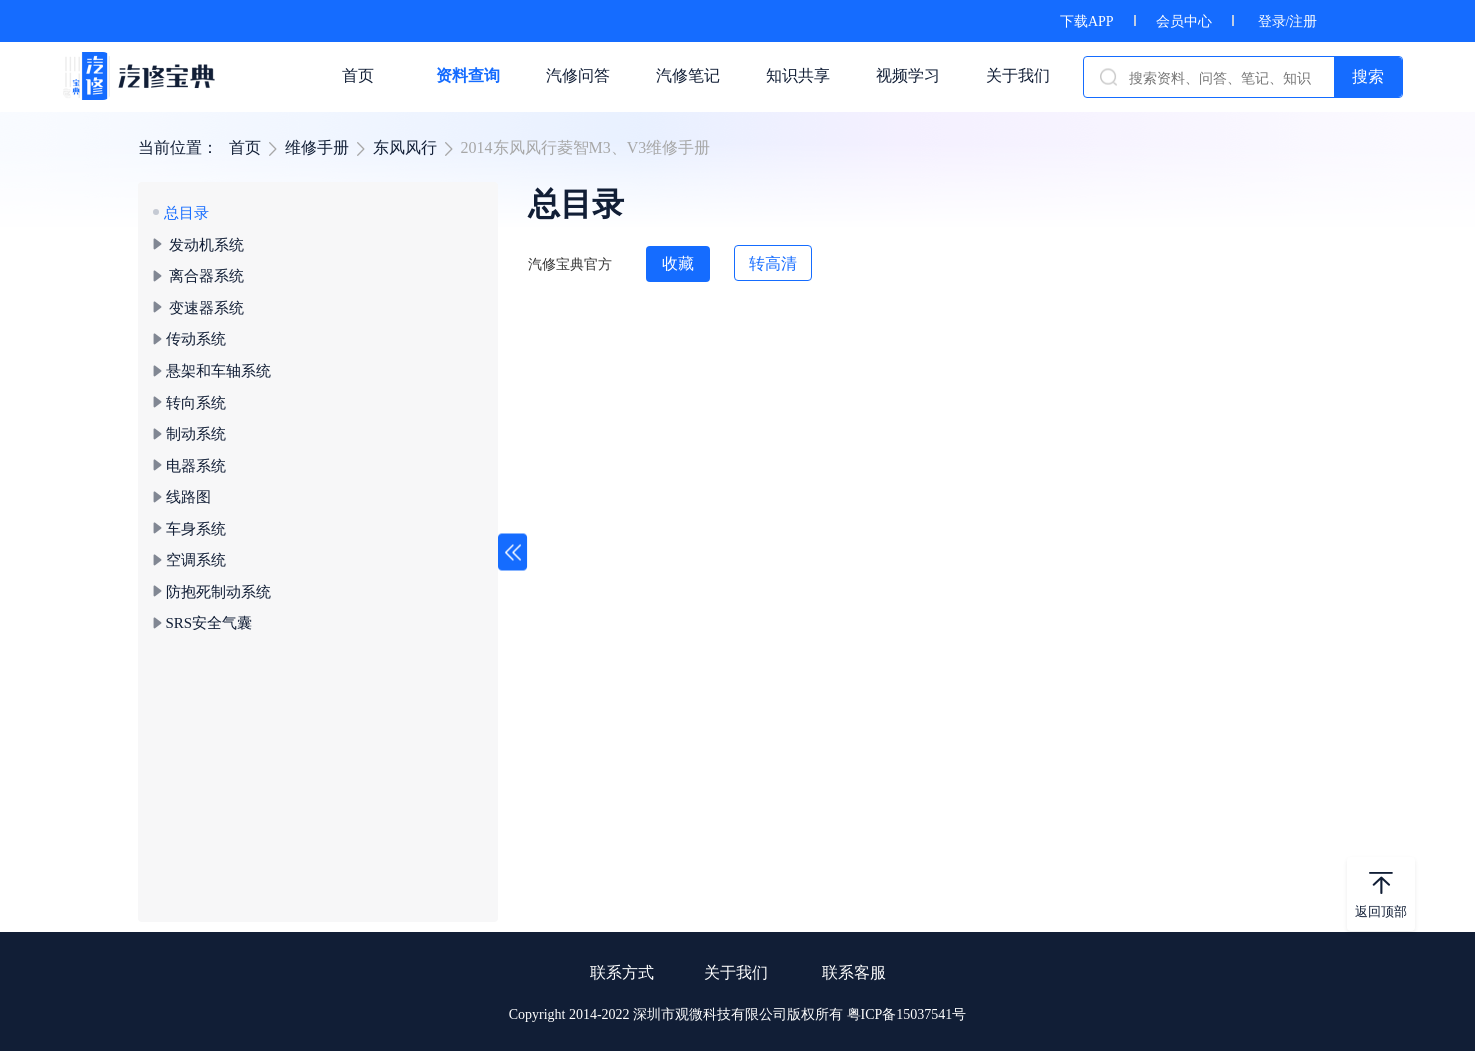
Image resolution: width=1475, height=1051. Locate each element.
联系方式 (622, 972)
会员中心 (1184, 21)
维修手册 (317, 147)
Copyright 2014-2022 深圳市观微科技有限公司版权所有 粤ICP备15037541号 (738, 1014)
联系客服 (854, 972)
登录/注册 (1288, 21)
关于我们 (736, 972)
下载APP (1087, 21)
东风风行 (405, 147)
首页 (245, 147)
